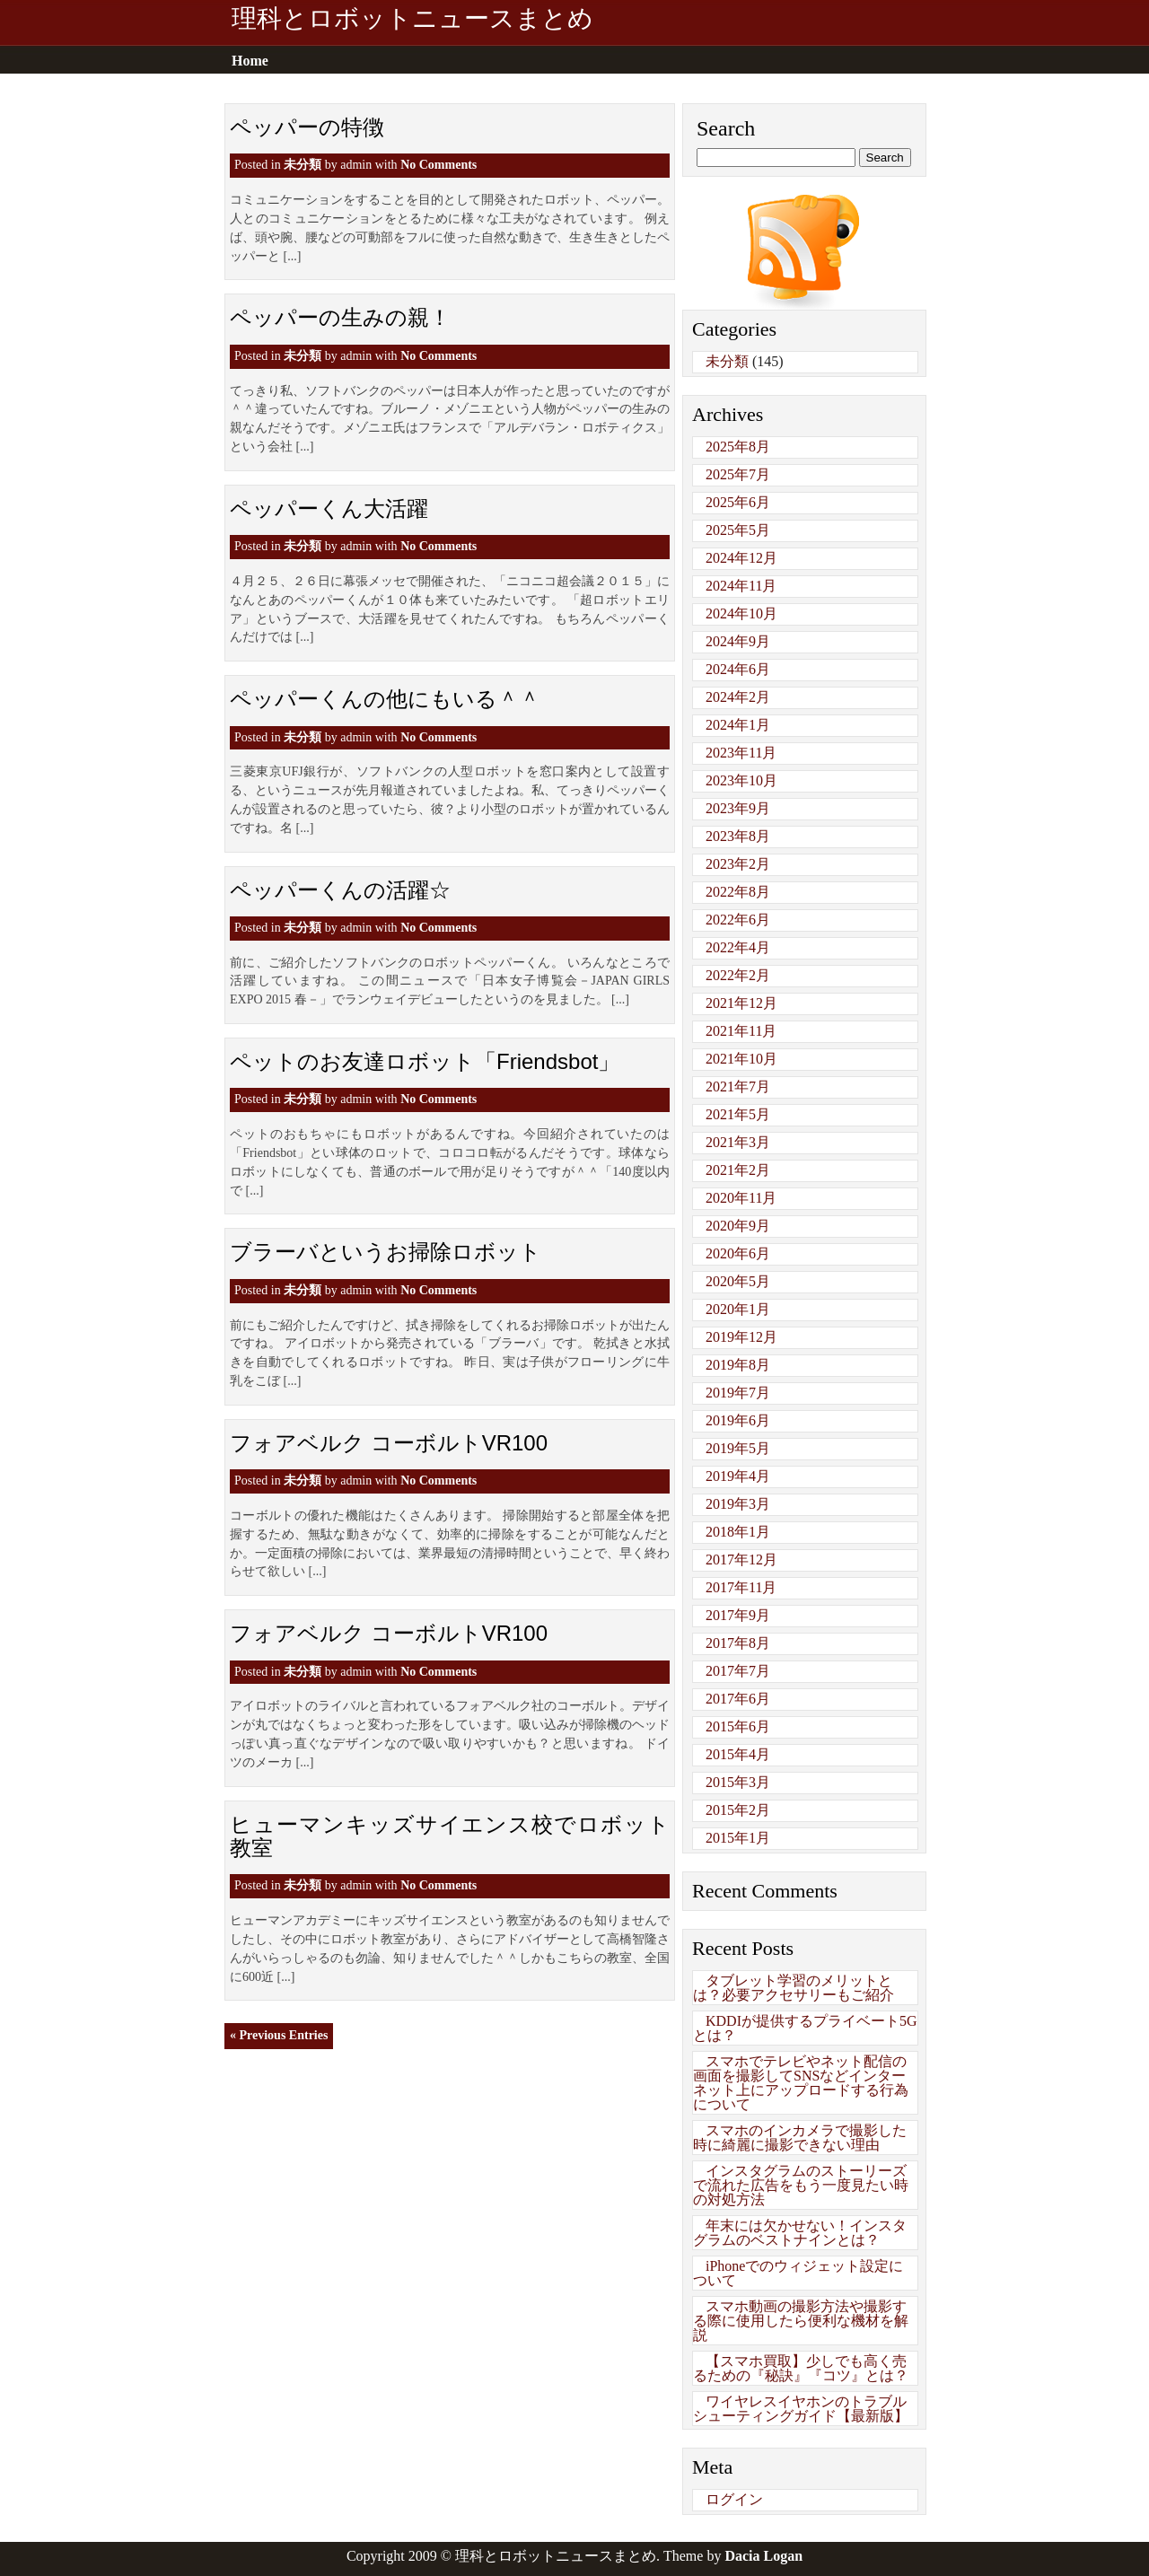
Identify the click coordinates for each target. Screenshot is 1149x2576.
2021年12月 (741, 1003)
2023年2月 (738, 864)
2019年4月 (738, 1476)
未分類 (302, 164)
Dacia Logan (763, 2555)
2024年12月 (741, 557)
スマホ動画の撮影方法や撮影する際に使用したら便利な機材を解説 (800, 2321)
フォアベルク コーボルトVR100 (389, 1443)
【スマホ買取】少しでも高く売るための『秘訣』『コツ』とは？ (800, 2368)
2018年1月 (738, 1531)
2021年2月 (738, 1170)
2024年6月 (738, 669)
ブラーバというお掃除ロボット (385, 1252)
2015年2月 (738, 1810)
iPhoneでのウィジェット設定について (798, 2273)
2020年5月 (738, 1281)
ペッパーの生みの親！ (340, 317)
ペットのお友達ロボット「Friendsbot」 (424, 1061)
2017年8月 (738, 1643)
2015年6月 (738, 1726)
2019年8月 (738, 1364)
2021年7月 (738, 1086)
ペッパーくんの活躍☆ (340, 890)
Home (250, 60)
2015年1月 (738, 1837)
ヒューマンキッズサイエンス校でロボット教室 (450, 1836)
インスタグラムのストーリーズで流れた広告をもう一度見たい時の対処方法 (800, 2185)
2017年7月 (738, 1670)
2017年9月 (738, 1615)
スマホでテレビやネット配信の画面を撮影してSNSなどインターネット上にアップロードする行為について (800, 2083)
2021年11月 (741, 1030)
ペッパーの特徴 (307, 127)
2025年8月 (738, 446)
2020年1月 (738, 1309)
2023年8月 (738, 836)
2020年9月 (738, 1225)
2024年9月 (738, 641)
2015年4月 (738, 1754)
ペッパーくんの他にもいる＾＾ (385, 699)
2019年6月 (738, 1420)
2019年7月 (738, 1392)
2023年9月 (738, 808)
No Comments (438, 164)
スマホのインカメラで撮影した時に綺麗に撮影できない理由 (800, 2137)
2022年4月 (738, 947)
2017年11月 (741, 1587)
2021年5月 (738, 1114)
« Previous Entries (279, 2035)
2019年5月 (738, 1448)
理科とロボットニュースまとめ (412, 18)
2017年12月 (741, 1559)
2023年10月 (741, 780)
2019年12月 (741, 1337)
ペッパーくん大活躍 (329, 508)
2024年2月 (738, 697)
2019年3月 (738, 1503)
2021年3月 (738, 1142)
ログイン (734, 2499)
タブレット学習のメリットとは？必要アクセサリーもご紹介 (793, 1987)
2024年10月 (741, 613)
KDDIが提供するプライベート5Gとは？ (805, 2028)
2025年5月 (738, 530)
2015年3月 (738, 1782)
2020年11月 (741, 1197)
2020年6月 (738, 1253)
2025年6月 (738, 502)
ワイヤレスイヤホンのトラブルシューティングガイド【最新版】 (800, 2408)
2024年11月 (741, 585)
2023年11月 (741, 752)
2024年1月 (738, 724)
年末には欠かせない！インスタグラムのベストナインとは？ (800, 2232)
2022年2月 (738, 975)
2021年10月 (741, 1058)
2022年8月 (738, 891)
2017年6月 (738, 1698)
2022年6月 (738, 919)
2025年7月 (738, 474)
